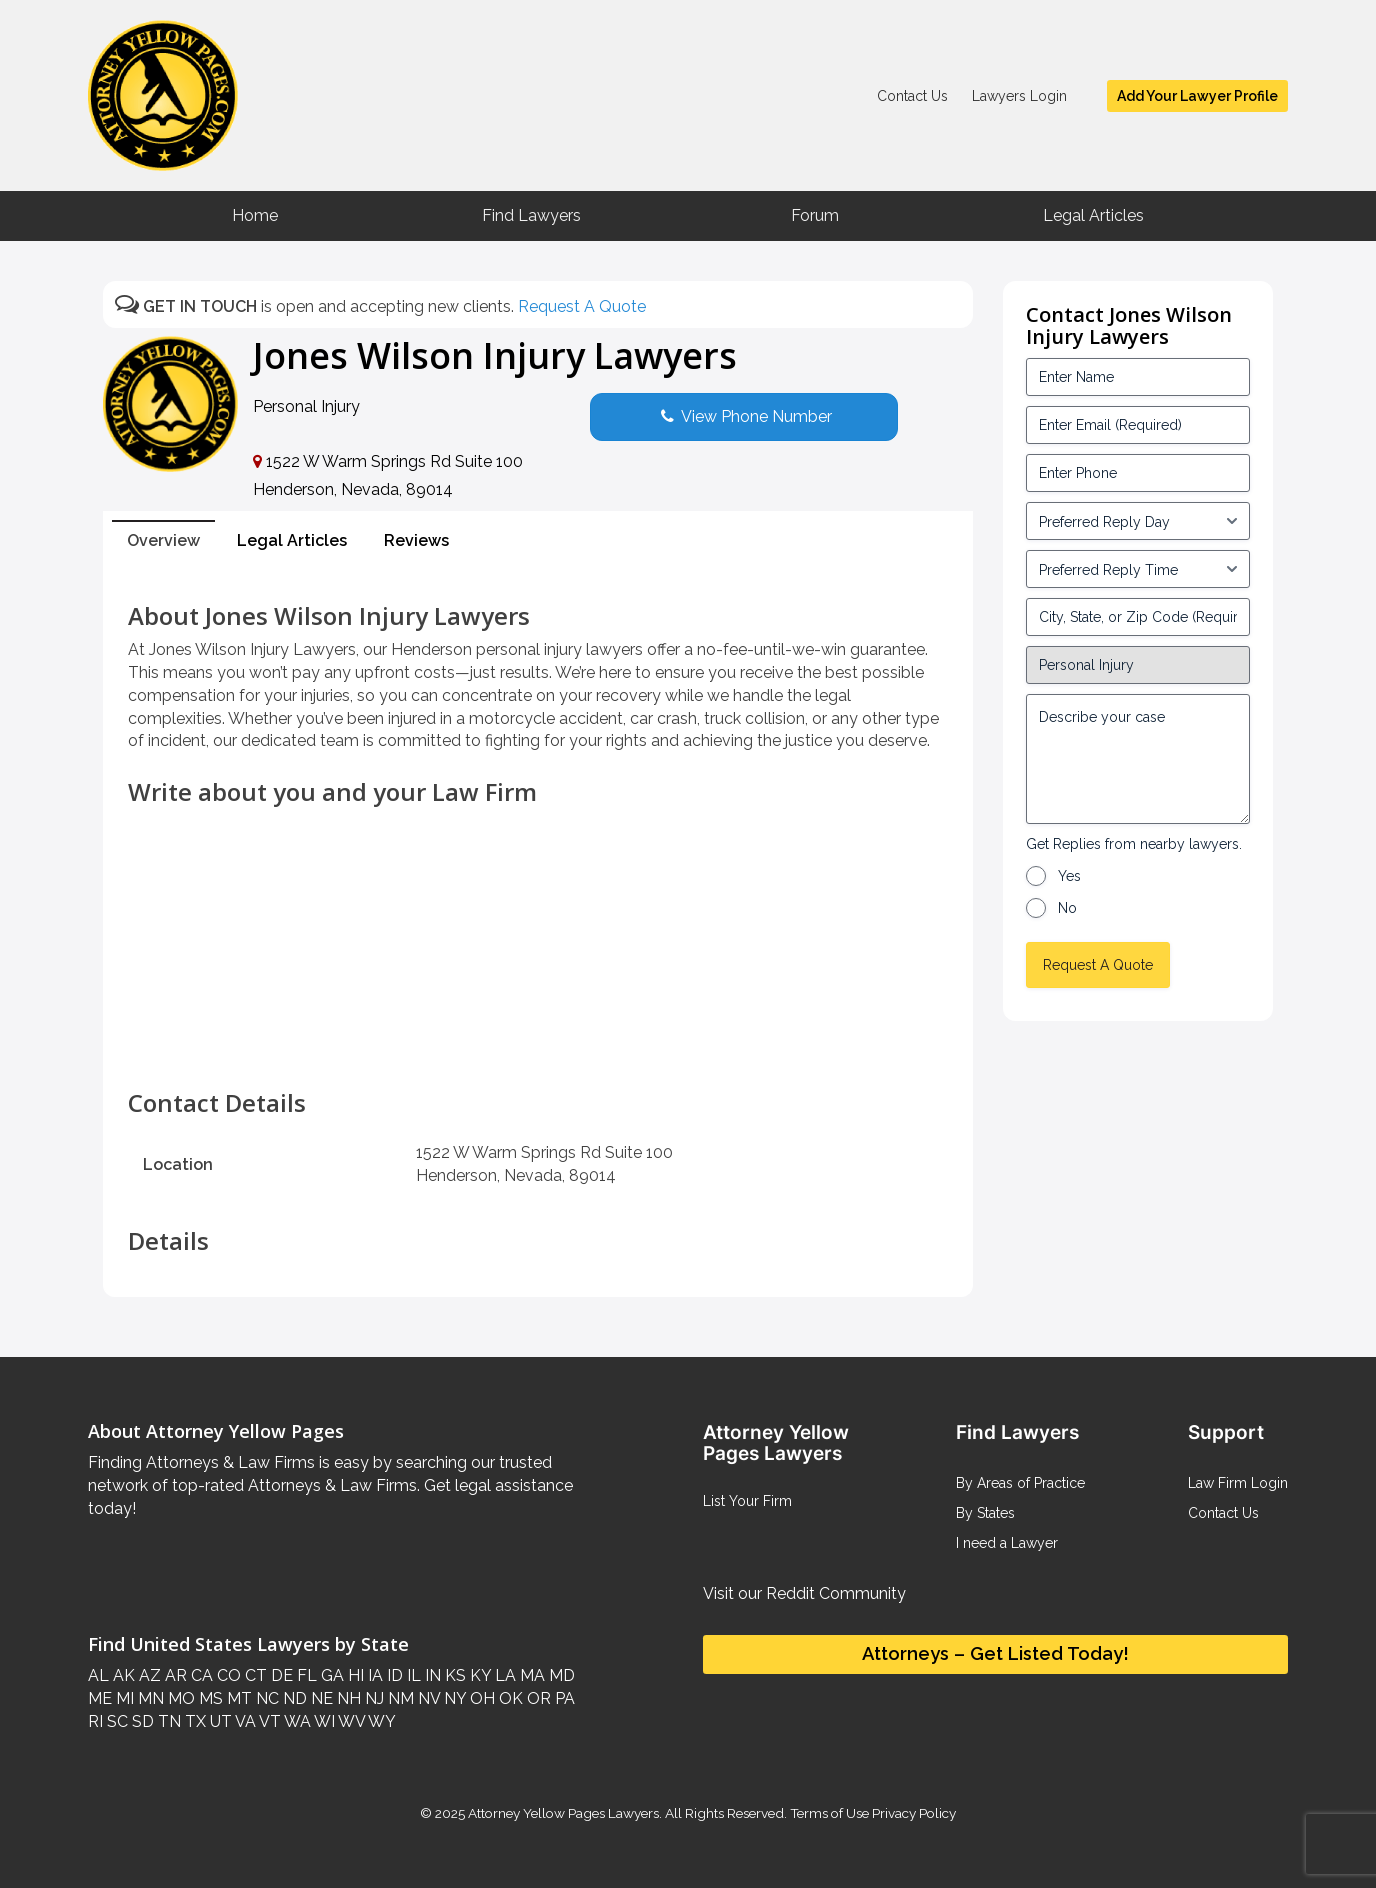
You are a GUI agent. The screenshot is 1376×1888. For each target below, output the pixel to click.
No (1067, 908)
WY (380, 1721)
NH (347, 1698)
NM (399, 1698)
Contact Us (912, 96)
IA (373, 1675)
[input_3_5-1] (1138, 521)
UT (219, 1721)
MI (123, 1698)
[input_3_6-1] (1138, 569)
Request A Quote (582, 306)
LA (503, 1675)
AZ (148, 1675)
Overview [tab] (163, 540)
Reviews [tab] (416, 540)
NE (320, 1698)
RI (95, 1721)
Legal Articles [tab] (292, 540)
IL (412, 1675)
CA (200, 1675)
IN (431, 1675)
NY (453, 1698)
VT (268, 1721)
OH (480, 1698)
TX (193, 1721)
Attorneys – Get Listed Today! (995, 1653)
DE (280, 1675)
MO (179, 1698)
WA (296, 1721)
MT (237, 1698)
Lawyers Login (1019, 96)
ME (100, 1698)
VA (244, 1721)
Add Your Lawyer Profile (1197, 96)
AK (122, 1675)
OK (509, 1698)
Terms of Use (829, 1813)
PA (563, 1698)
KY (478, 1675)
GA (330, 1675)
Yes (1069, 876)
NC (265, 1698)
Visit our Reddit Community (804, 1593)
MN (149, 1698)
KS (453, 1675)
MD (560, 1675)
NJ (372, 1698)
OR (537, 1698)
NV (427, 1698)
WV (350, 1721)
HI (354, 1675)
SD (141, 1721)
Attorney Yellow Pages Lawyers (563, 1813)
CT (254, 1675)
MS (209, 1698)
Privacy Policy (912, 1813)
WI (323, 1721)
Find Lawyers (531, 215)
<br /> (538, 1049)
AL (98, 1675)
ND (293, 1698)
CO (227, 1675)
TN (167, 1721)
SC (115, 1721)
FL (305, 1675)
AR (174, 1675)
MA (530, 1675)
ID (393, 1675)
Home (255, 215)
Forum (815, 215)
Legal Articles (1093, 215)
